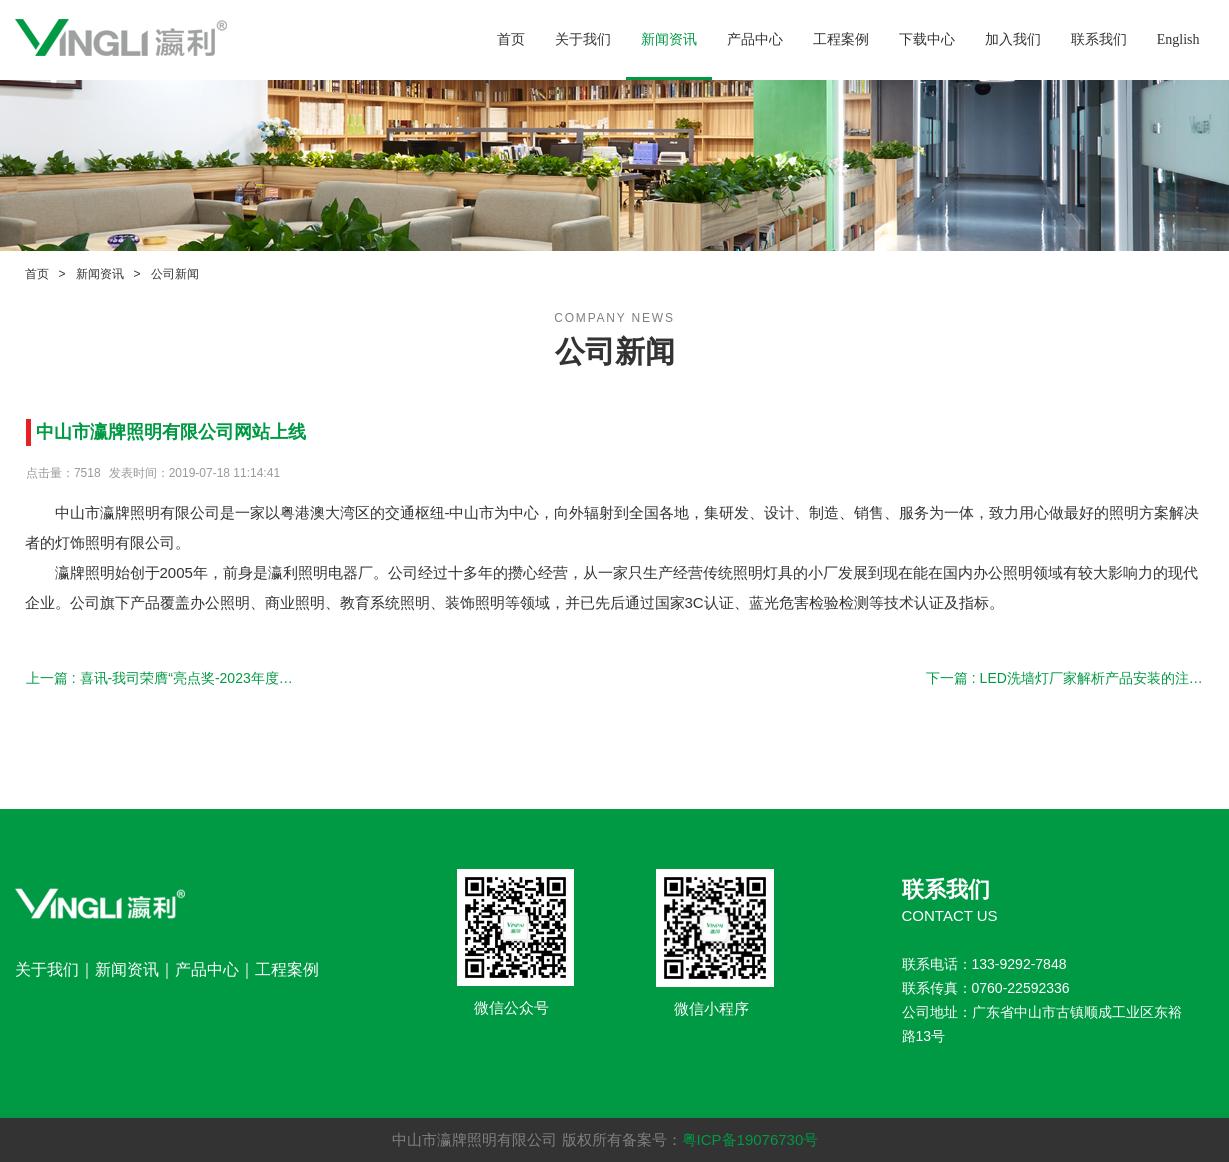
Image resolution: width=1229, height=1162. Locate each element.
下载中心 (927, 39)
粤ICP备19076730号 (750, 1139)
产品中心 (755, 39)
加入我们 (1013, 39)
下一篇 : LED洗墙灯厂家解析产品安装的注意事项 (1064, 678)
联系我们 (1099, 39)
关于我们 (583, 39)
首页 (511, 39)
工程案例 (841, 39)
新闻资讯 (669, 39)
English (1178, 39)
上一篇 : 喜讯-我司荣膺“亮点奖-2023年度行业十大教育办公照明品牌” (164, 678)
